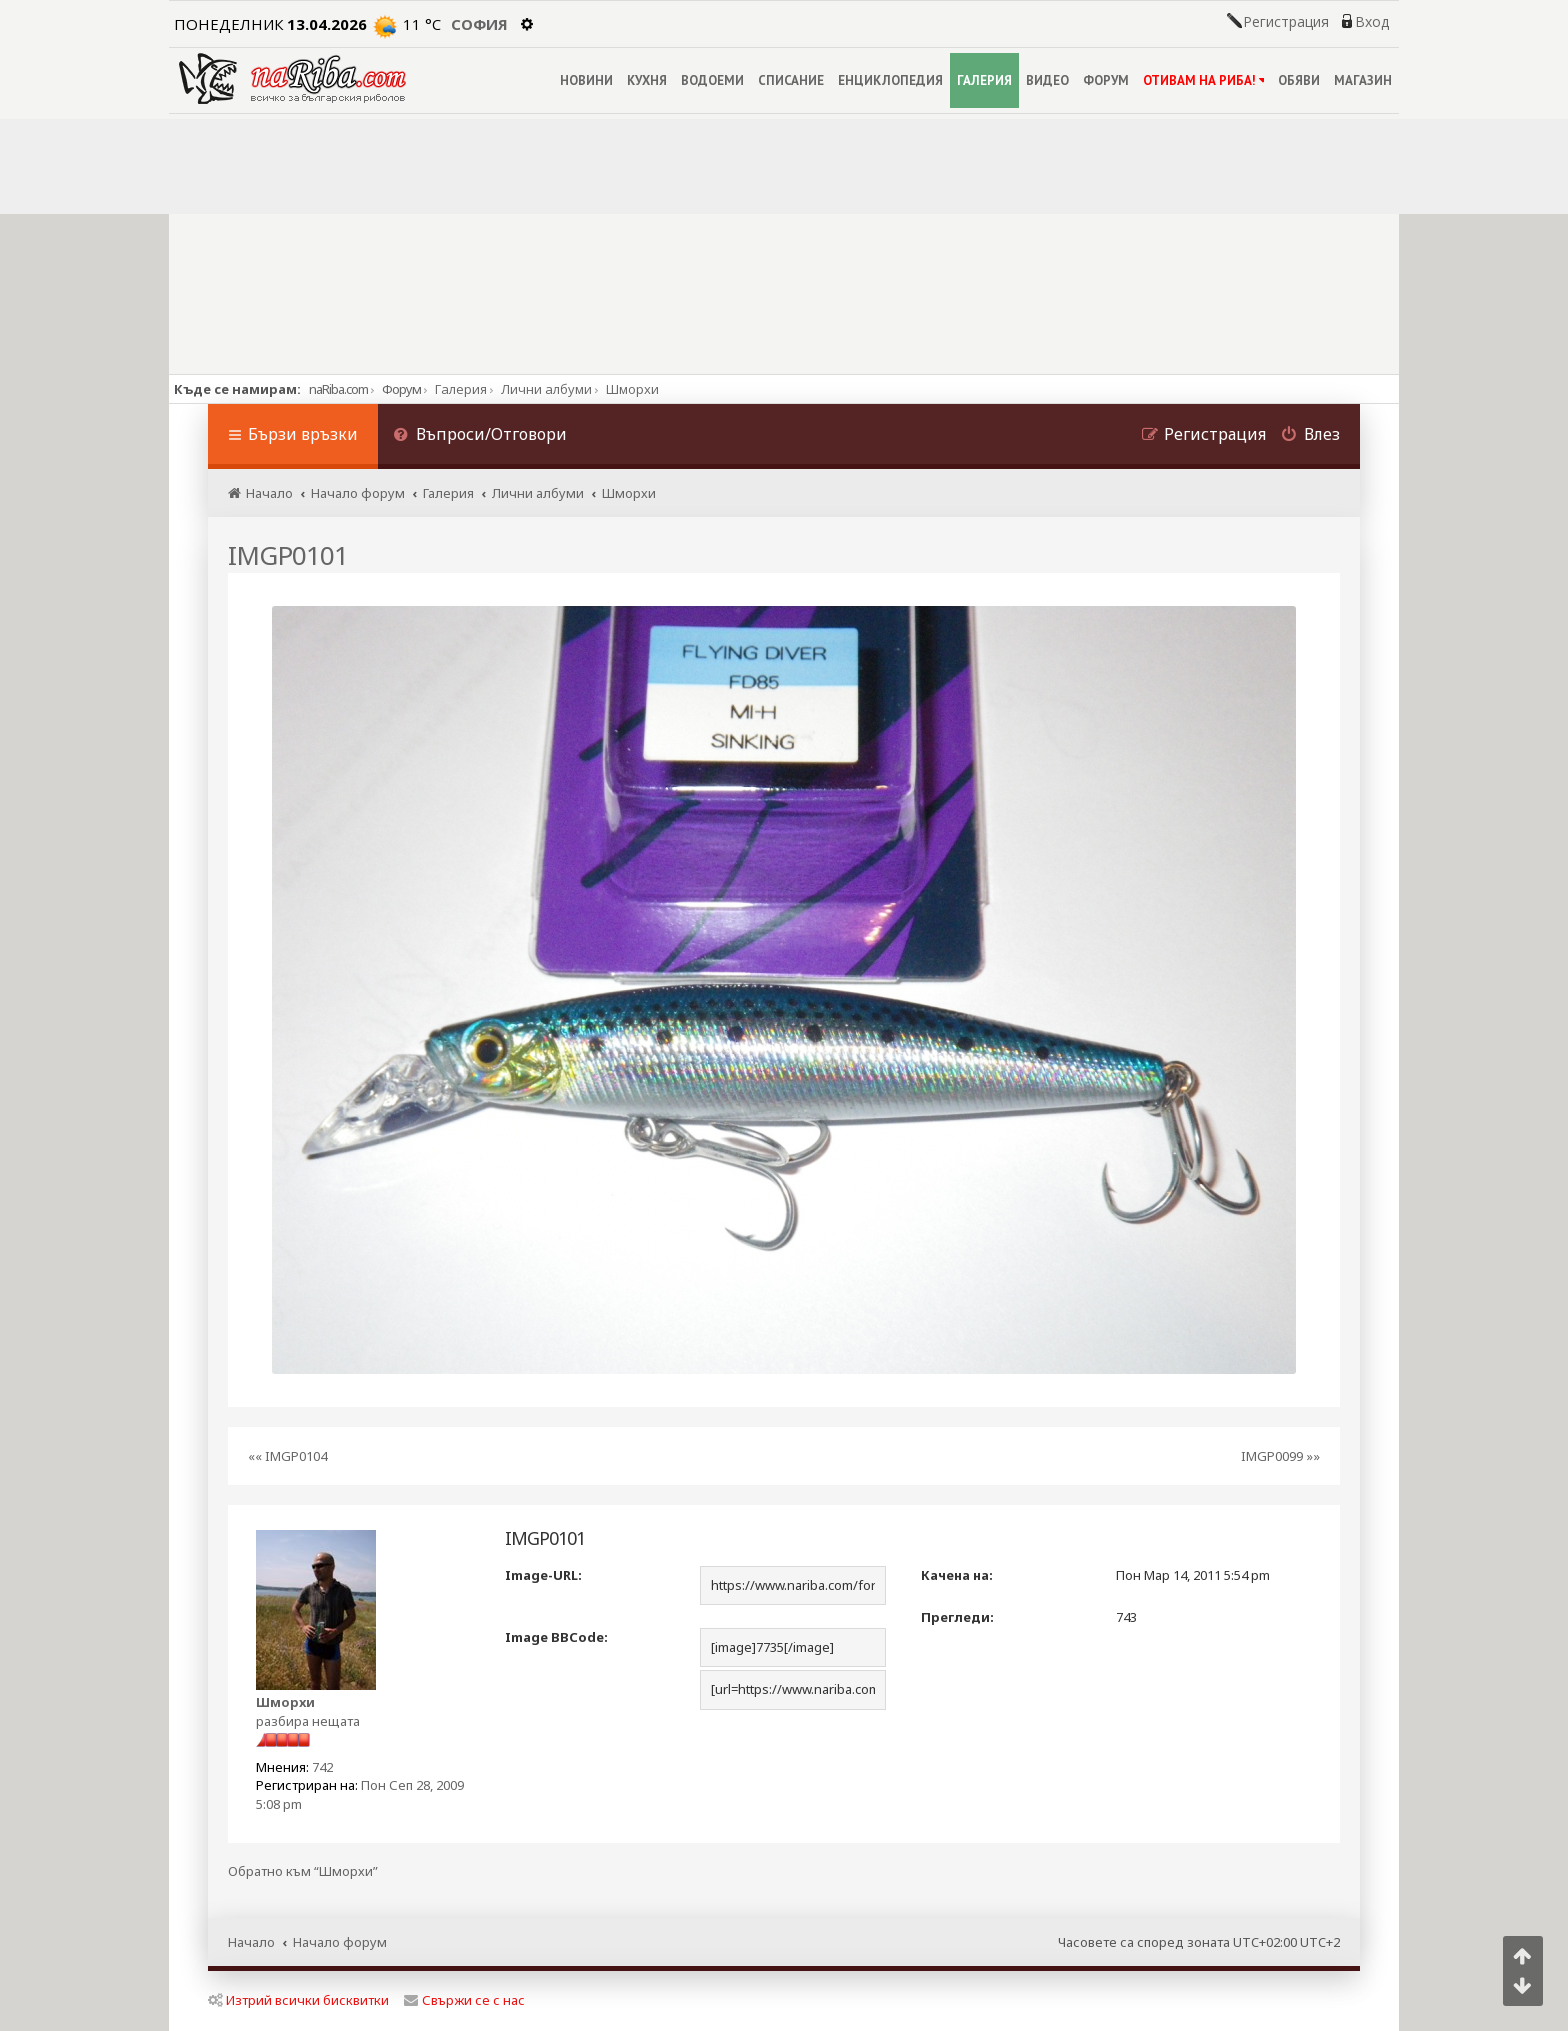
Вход (1372, 22)
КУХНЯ (647, 80)
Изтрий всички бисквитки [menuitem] (298, 2000)
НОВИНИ (586, 80)
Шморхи (285, 1702)
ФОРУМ (1106, 80)
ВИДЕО (1047, 80)
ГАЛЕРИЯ (984, 80)
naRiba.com (338, 389)
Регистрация (1286, 22)
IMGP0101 (288, 555)
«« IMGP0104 (287, 1456)
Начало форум (340, 1942)
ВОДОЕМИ (712, 80)
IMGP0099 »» (1280, 1456)
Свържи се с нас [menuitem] (464, 2000)
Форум (401, 389)
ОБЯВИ (1299, 80)
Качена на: (957, 1575)
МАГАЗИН (1363, 80)
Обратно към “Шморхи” (303, 1871)
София (479, 24)
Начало (251, 1942)
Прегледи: (957, 1617)
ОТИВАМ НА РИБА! (1203, 80)
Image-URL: (543, 1575)
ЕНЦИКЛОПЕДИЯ (890, 80)
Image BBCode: (556, 1637)
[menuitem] (480, 436)
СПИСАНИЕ (791, 80)
